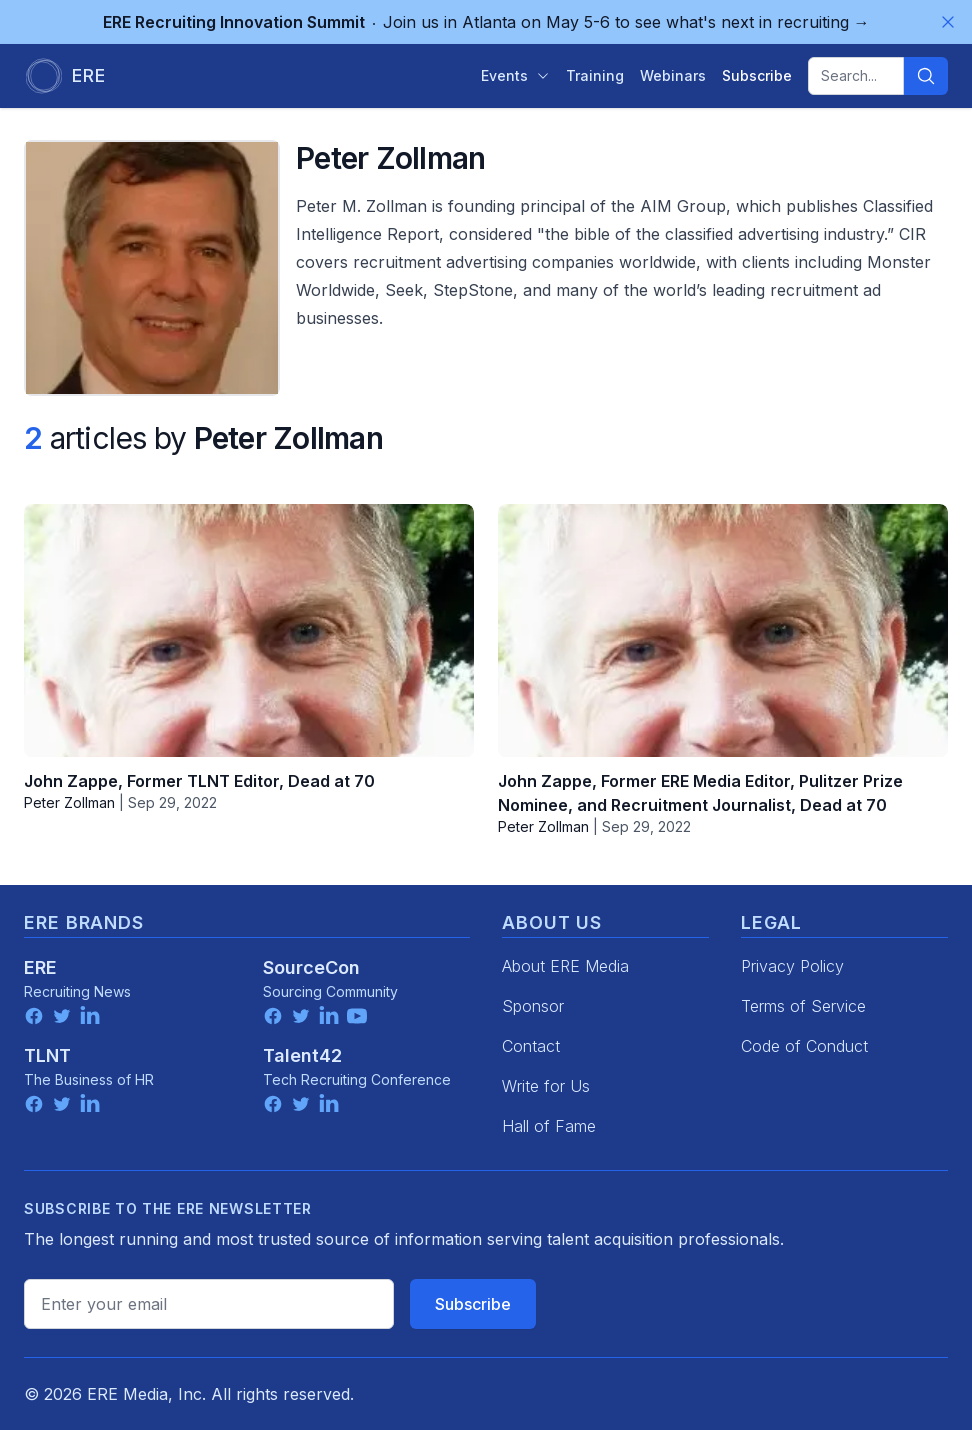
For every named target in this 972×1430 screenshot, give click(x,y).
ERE (40, 967)
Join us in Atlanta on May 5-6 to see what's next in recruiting (486, 22)
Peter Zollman (69, 802)
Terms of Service (803, 1006)
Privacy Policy (792, 966)
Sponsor (533, 1006)
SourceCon (311, 967)
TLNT (47, 1055)
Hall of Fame (549, 1126)
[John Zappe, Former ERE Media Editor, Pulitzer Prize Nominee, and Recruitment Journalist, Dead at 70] (723, 630)
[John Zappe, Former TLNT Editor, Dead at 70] (249, 630)
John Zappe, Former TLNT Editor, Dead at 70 (199, 781)
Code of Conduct (804, 1046)
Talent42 (302, 1055)
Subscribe (473, 1304)
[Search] (926, 76)
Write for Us (546, 1086)
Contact (531, 1046)
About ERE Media (565, 966)
